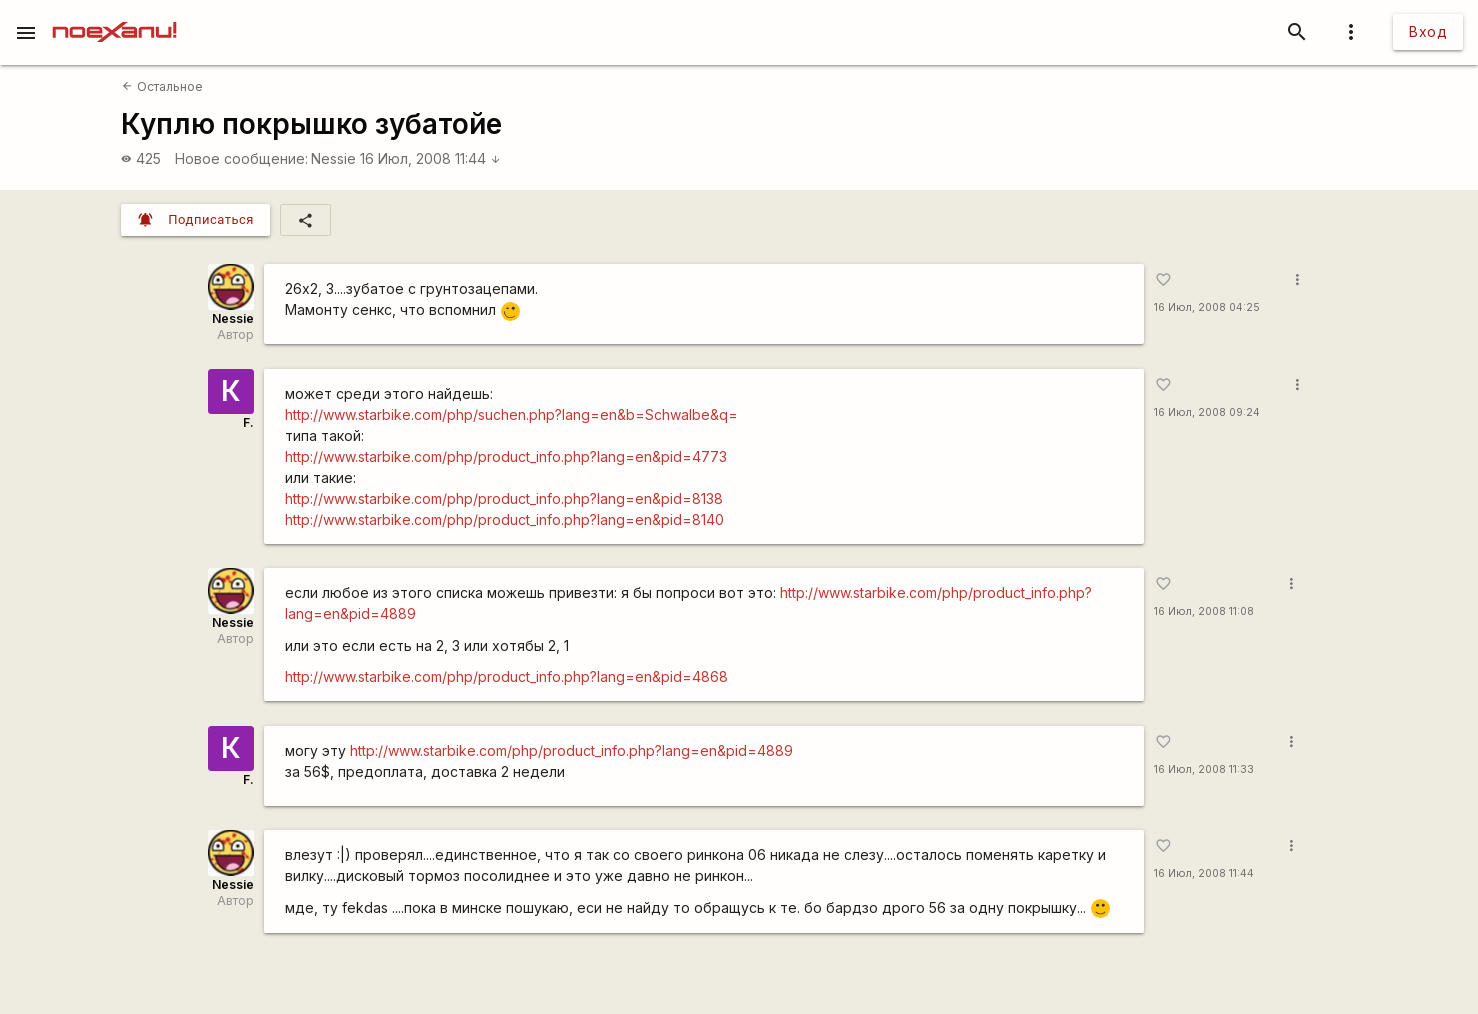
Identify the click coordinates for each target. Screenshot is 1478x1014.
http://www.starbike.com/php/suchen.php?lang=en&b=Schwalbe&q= (511, 414)
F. (248, 422)
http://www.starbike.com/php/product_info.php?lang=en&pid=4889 (571, 750)
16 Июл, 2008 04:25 (1207, 307)
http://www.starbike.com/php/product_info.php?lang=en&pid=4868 (506, 676)
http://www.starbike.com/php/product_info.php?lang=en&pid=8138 (504, 498)
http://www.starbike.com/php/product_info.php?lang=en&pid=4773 (506, 456)
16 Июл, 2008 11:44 (430, 158)
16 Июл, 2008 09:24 (1207, 412)
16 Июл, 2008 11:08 (1204, 611)
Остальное (162, 86)
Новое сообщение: (241, 158)
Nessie (333, 158)
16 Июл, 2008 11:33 (1204, 769)
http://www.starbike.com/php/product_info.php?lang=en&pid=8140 (504, 519)
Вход (1428, 31)
